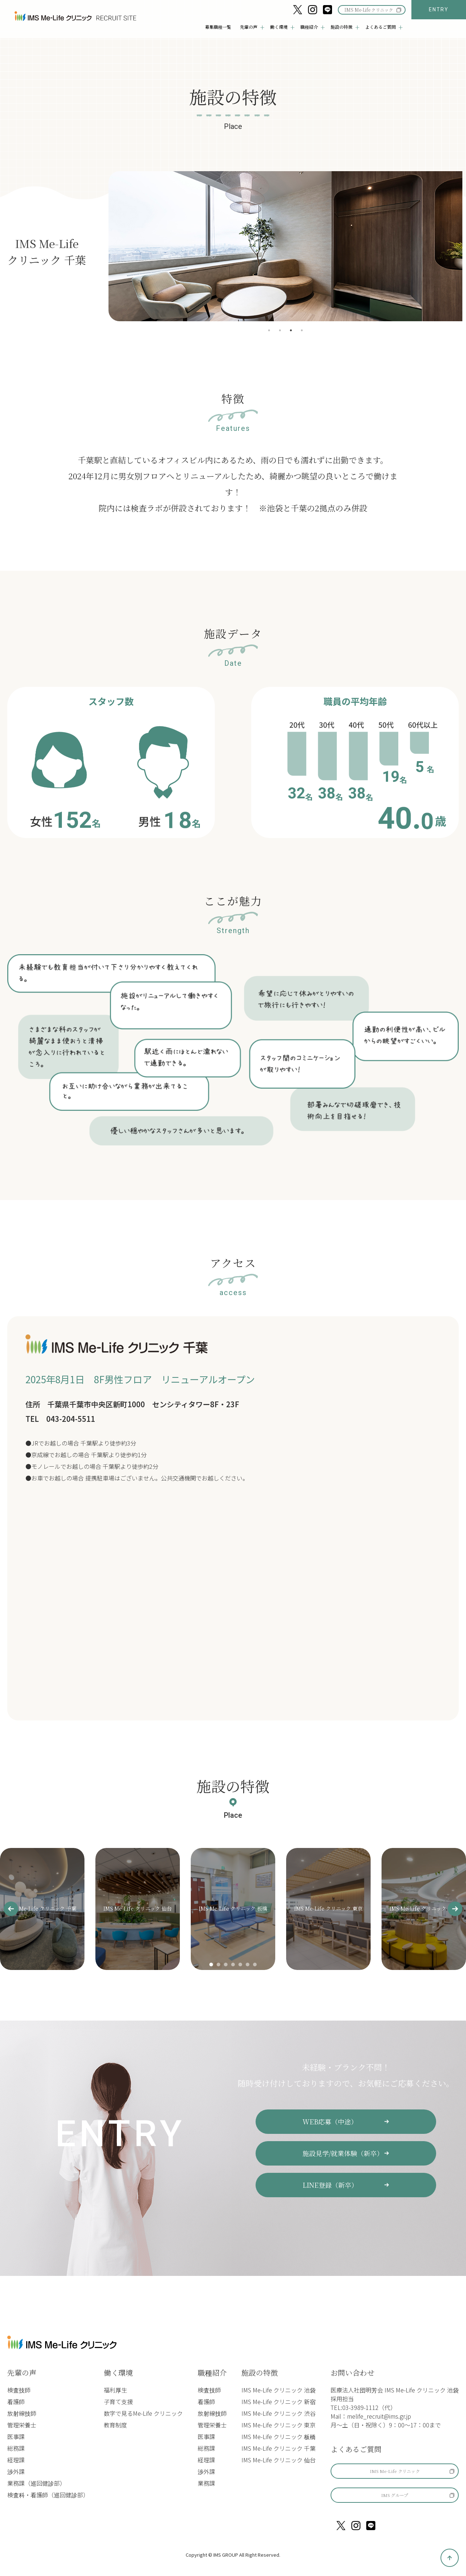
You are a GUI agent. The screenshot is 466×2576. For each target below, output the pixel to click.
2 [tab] (280, 330)
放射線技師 (21, 2412)
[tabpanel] (285, 246)
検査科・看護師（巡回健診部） (48, 2494)
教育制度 (115, 2424)
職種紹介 (212, 2372)
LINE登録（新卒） (330, 2184)
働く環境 (118, 2372)
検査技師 (19, 2389)
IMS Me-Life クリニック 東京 (278, 2424)
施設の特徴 (259, 2372)
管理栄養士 (21, 2424)
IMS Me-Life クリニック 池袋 (278, 2389)
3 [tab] (291, 330)
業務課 (206, 2482)
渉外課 (16, 2471)
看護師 (16, 2401)
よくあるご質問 (356, 2448)
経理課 (16, 2459)
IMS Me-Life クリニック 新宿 (278, 2401)
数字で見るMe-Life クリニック (143, 2412)
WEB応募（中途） (330, 2121)
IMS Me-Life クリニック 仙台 (278, 2459)
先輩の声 (21, 2372)
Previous (99, 246)
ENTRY (439, 9)
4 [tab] (301, 330)
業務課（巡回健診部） (36, 2482)
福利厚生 (115, 2389)
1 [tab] (269, 330)
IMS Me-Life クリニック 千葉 (278, 2447)
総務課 (16, 2447)
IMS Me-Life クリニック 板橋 (278, 2436)
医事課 (16, 2436)
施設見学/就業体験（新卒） (343, 2153)
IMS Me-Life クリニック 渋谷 (278, 2412)
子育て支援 (118, 2401)
